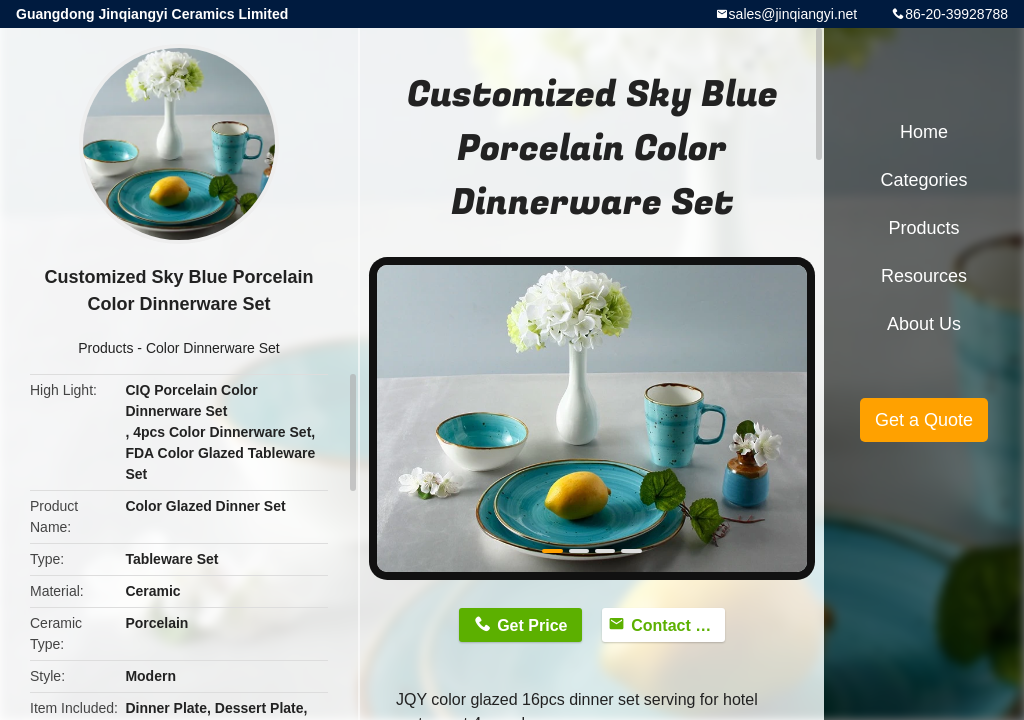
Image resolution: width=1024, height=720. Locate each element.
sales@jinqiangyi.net (793, 14)
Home (924, 132)
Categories (923, 180)
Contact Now (678, 625)
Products (105, 348)
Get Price (532, 625)
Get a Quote (924, 420)
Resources (924, 276)
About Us (924, 324)
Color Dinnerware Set (213, 348)
